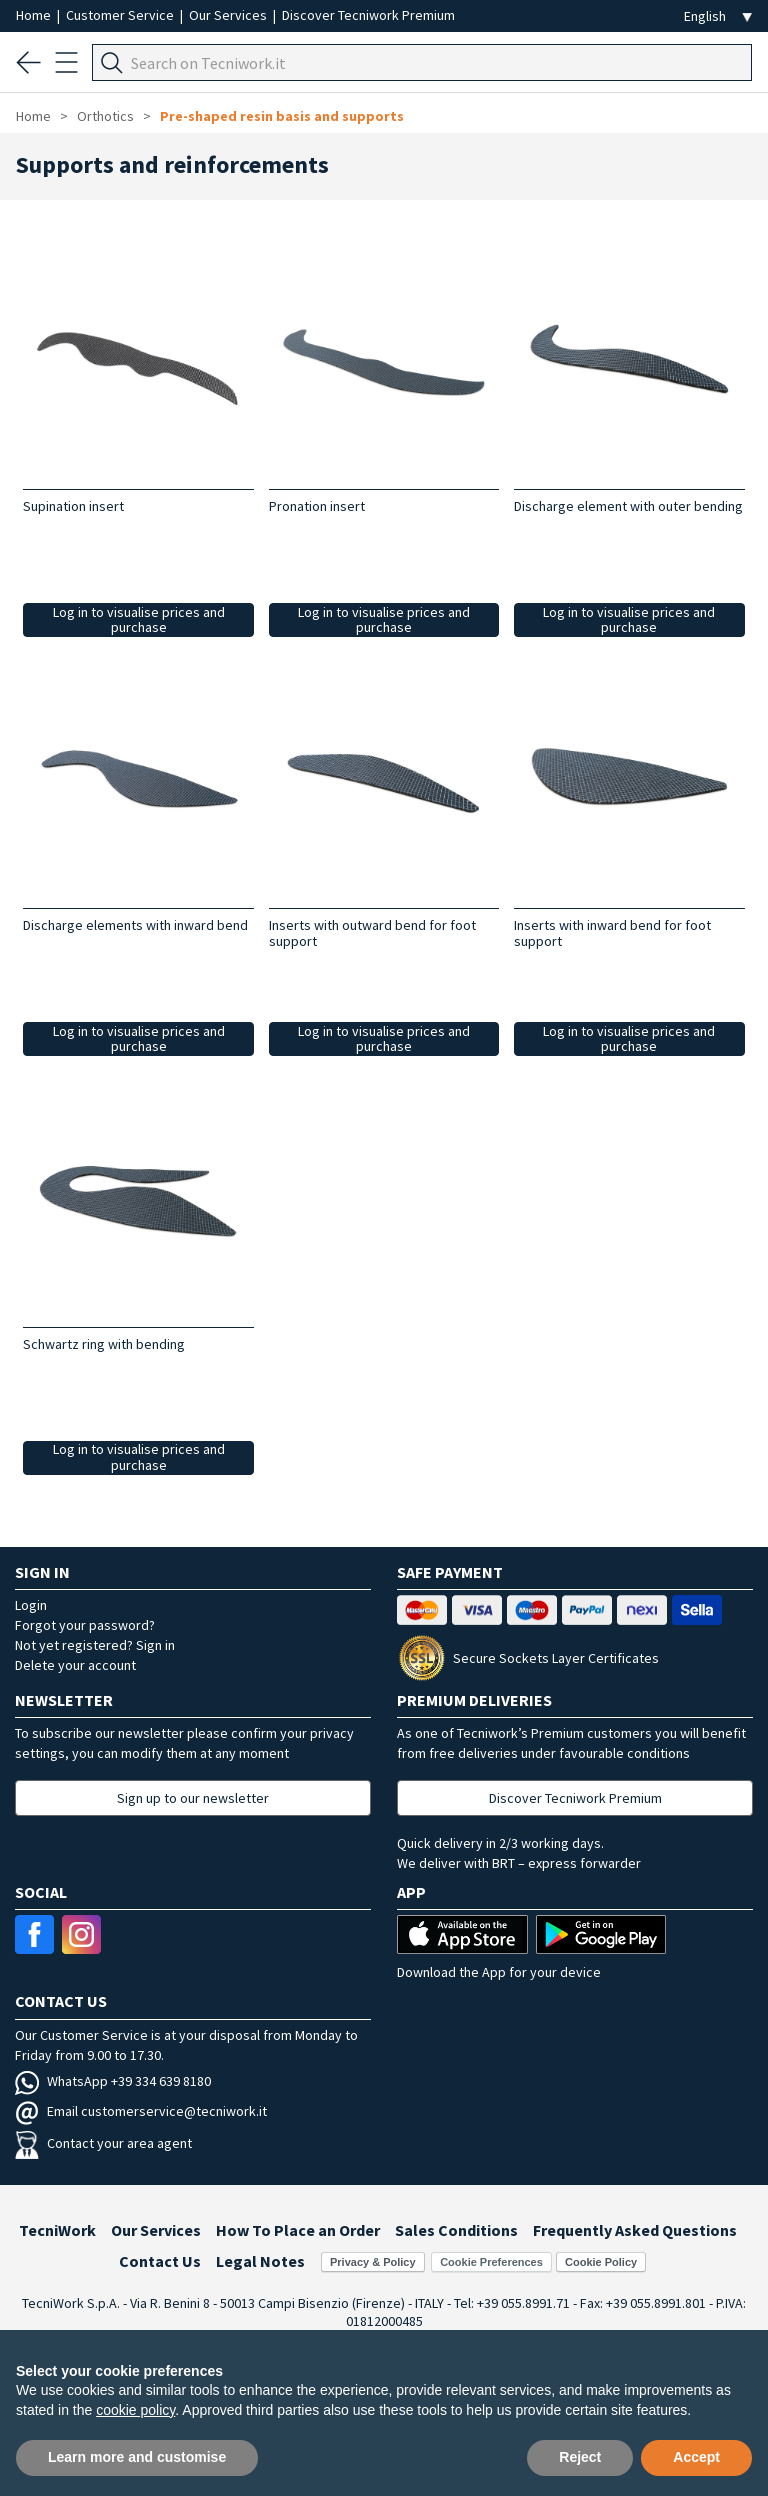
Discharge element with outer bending (628, 506)
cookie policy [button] (135, 2410)
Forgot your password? (85, 1625)
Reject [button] (580, 2457)
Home (35, 15)
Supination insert (73, 506)
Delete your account (75, 1665)
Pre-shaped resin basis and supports (282, 116)
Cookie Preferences (491, 2262)
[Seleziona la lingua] (718, 16)
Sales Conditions (456, 2230)
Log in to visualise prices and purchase (139, 619)
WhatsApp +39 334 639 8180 (113, 2081)
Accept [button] (696, 2457)
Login (31, 1605)
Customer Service (121, 15)
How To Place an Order (298, 2230)
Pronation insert (317, 506)
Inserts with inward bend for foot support (612, 933)
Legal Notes (260, 2261)
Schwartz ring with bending (104, 1344)
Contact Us (160, 2261)
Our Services (229, 15)
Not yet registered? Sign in (95, 1645)
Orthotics (107, 116)
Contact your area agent (103, 2143)
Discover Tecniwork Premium (368, 15)
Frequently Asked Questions (635, 2230)
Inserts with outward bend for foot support (372, 933)
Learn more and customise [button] (137, 2457)
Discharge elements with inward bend (135, 925)
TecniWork (57, 2230)
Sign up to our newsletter (193, 1798)
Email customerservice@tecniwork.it (141, 2111)
